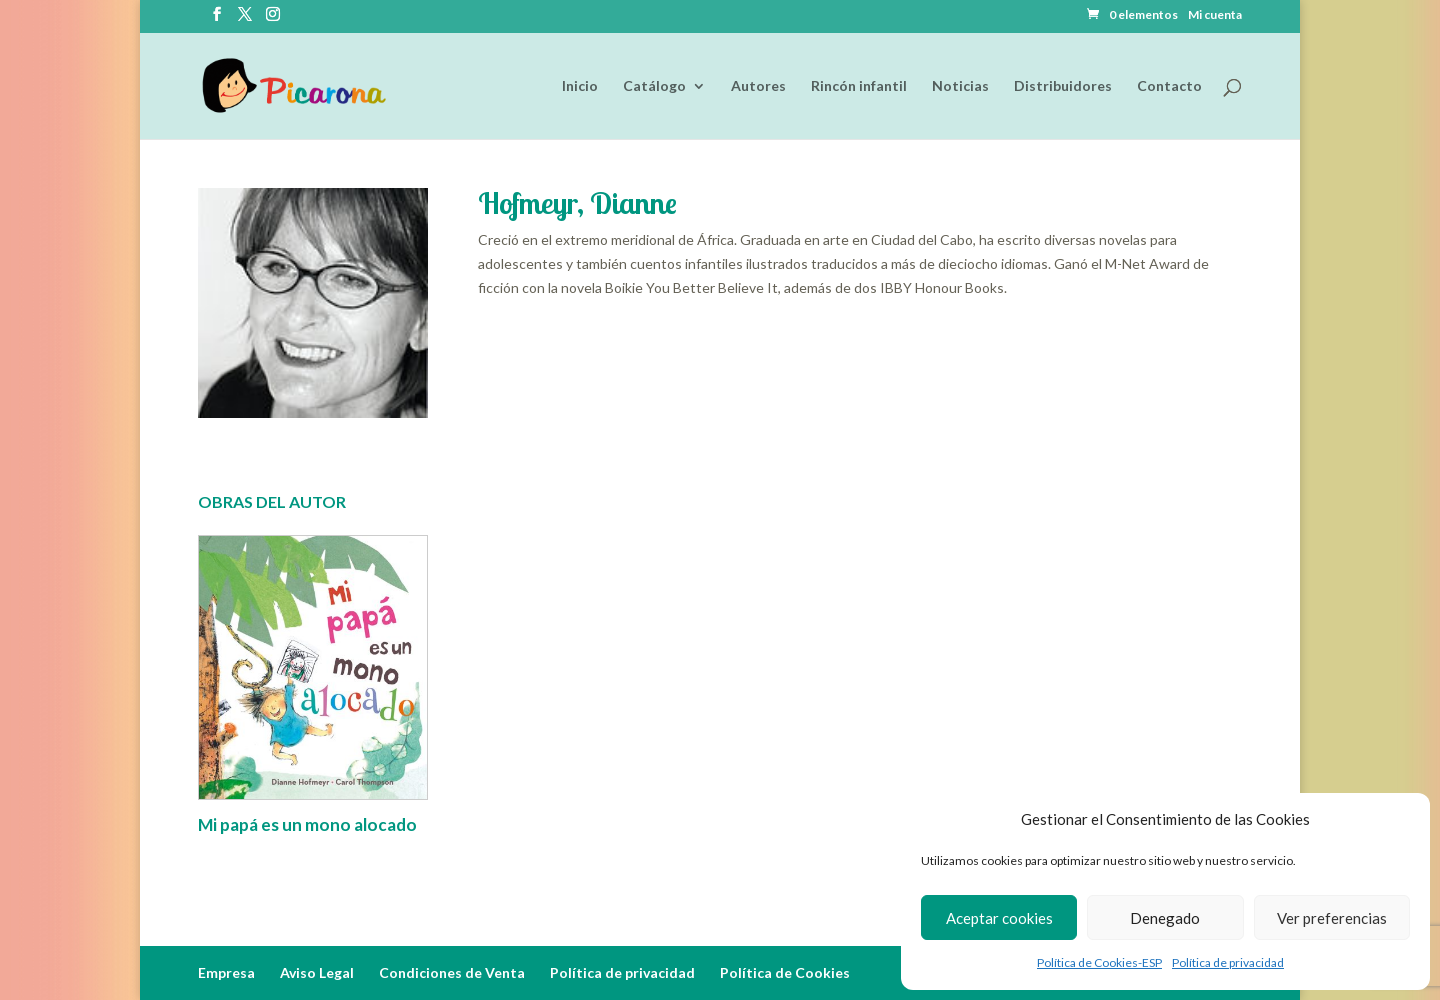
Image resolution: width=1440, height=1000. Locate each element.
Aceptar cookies (999, 918)
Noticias (960, 86)
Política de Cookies (785, 972)
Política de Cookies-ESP (1099, 962)
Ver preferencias (1332, 918)
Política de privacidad (1228, 962)
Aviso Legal (317, 972)
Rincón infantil (859, 86)
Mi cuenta (1215, 15)
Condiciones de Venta (452, 972)
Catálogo (654, 86)
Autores (758, 86)
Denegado (1165, 918)
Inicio (580, 86)
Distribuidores (1063, 86)
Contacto (1169, 86)
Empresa (226, 972)
